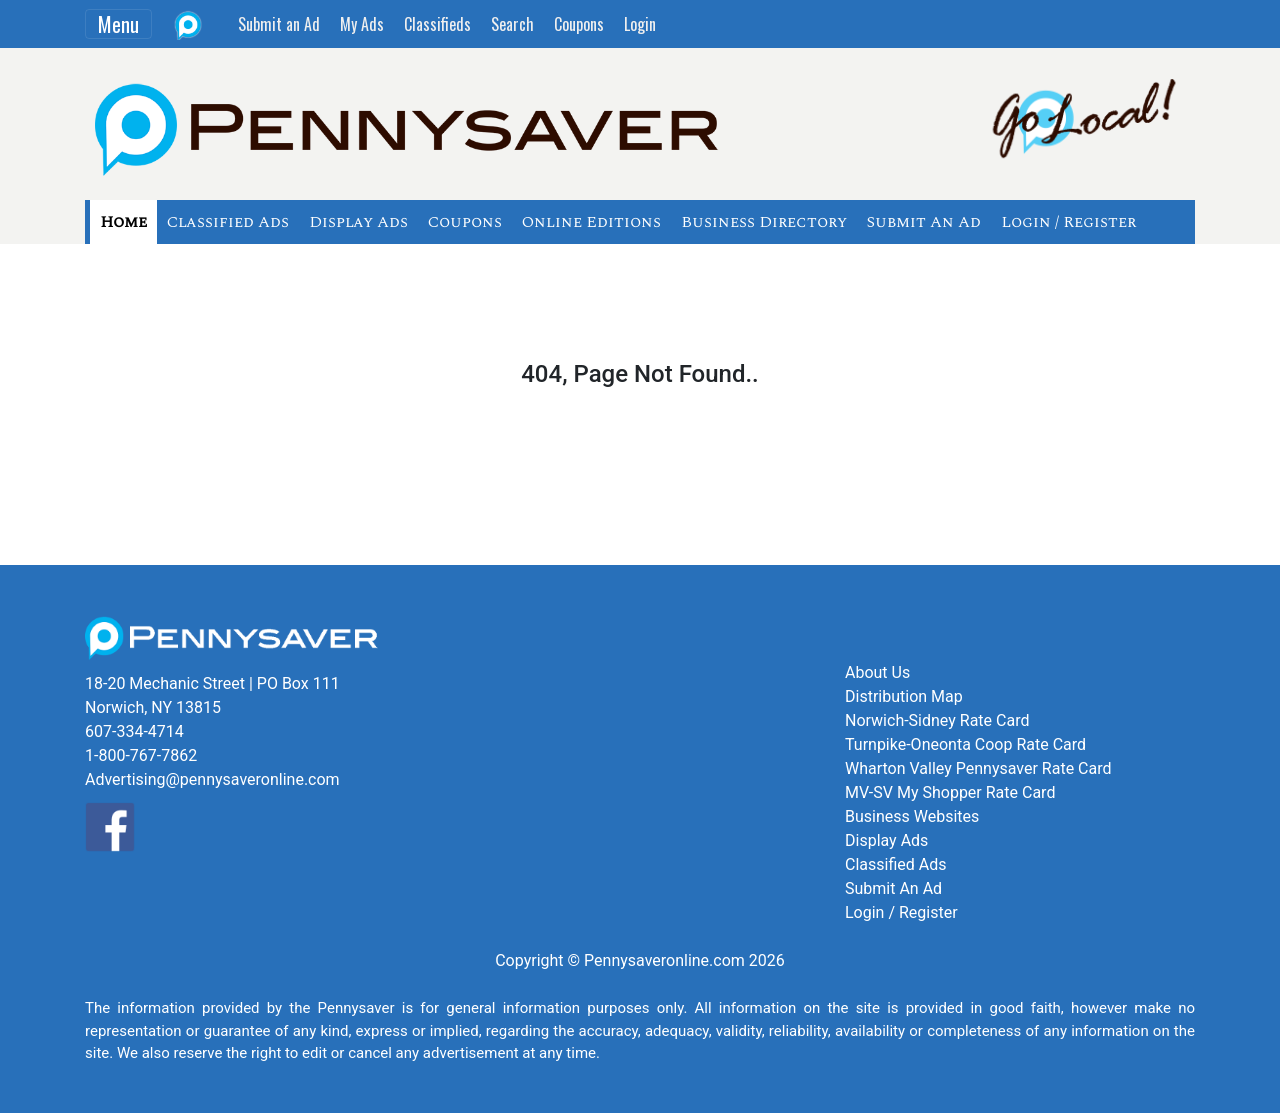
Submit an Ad (279, 24)
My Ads (362, 24)
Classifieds (437, 24)
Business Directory (764, 222)
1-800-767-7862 (141, 755)
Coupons (579, 24)
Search (512, 24)
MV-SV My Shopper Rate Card (950, 792)
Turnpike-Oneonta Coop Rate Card (965, 744)
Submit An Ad (924, 222)
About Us (877, 672)
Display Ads (358, 222)
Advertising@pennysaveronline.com (212, 779)
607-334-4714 (134, 731)
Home (123, 222)
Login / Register (1068, 222)
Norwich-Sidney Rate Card (937, 720)
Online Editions (591, 222)
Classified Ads (228, 222)
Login (640, 24)
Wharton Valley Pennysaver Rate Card (978, 768)
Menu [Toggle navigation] (118, 24)
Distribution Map (904, 696)
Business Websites (912, 816)
